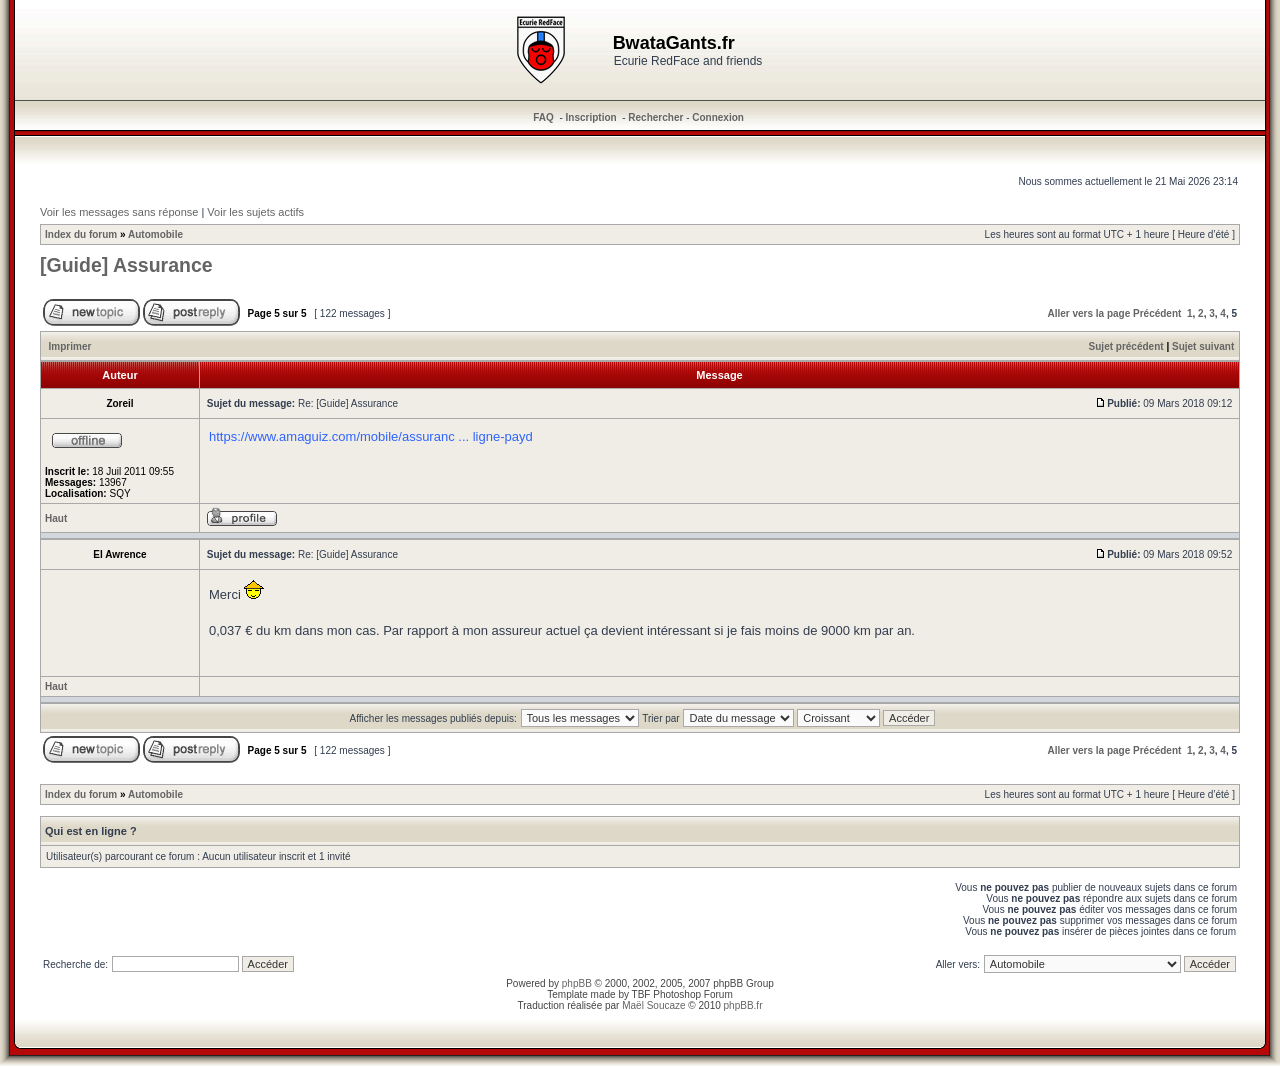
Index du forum (81, 234)
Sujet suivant (1203, 346)
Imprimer (70, 346)
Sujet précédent (1126, 346)
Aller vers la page (1088, 313)
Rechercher (655, 117)
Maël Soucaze (653, 1005)
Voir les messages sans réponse (119, 212)
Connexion (718, 117)
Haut (56, 518)
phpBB (577, 983)
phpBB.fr (743, 1005)
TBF (641, 994)
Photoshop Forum (693, 994)
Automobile (155, 234)
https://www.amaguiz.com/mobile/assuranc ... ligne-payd (371, 436)
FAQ (543, 117)
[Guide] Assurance (126, 265)
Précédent (1157, 313)
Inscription (591, 117)
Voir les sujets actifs (255, 212)
